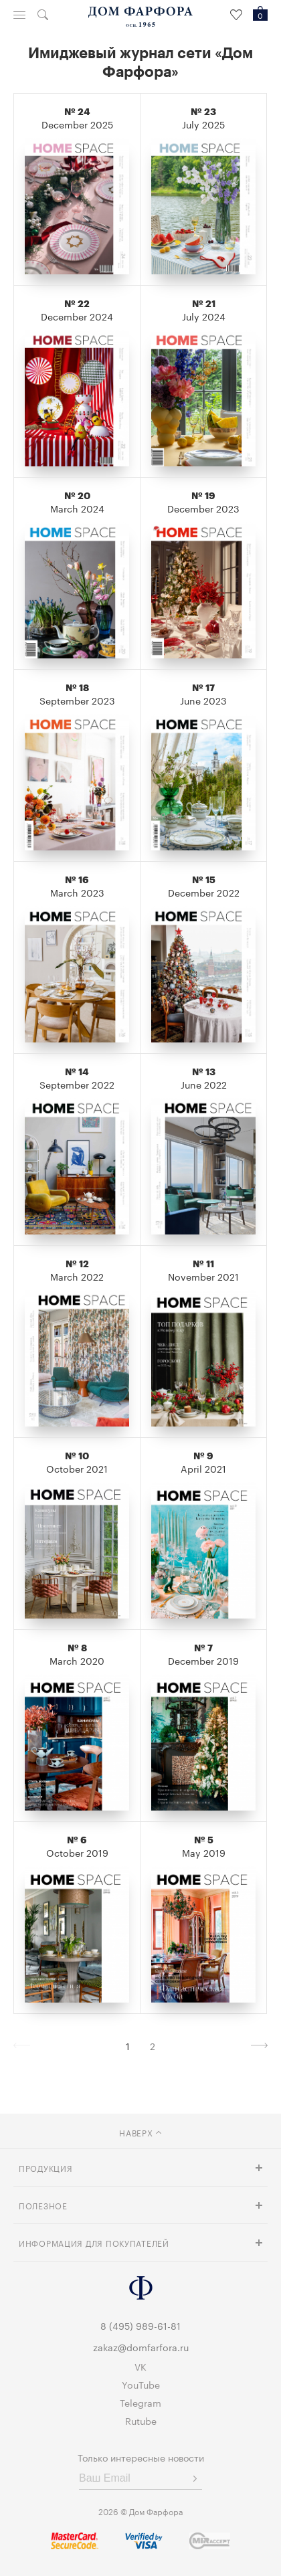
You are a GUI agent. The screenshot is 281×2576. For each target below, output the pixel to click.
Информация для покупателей (94, 2242)
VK (140, 2366)
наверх (140, 2132)
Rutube (141, 2420)
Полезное (43, 2205)
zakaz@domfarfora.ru (141, 2346)
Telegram (140, 2402)
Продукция (45, 2167)
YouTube (141, 2384)
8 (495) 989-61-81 (140, 2325)
